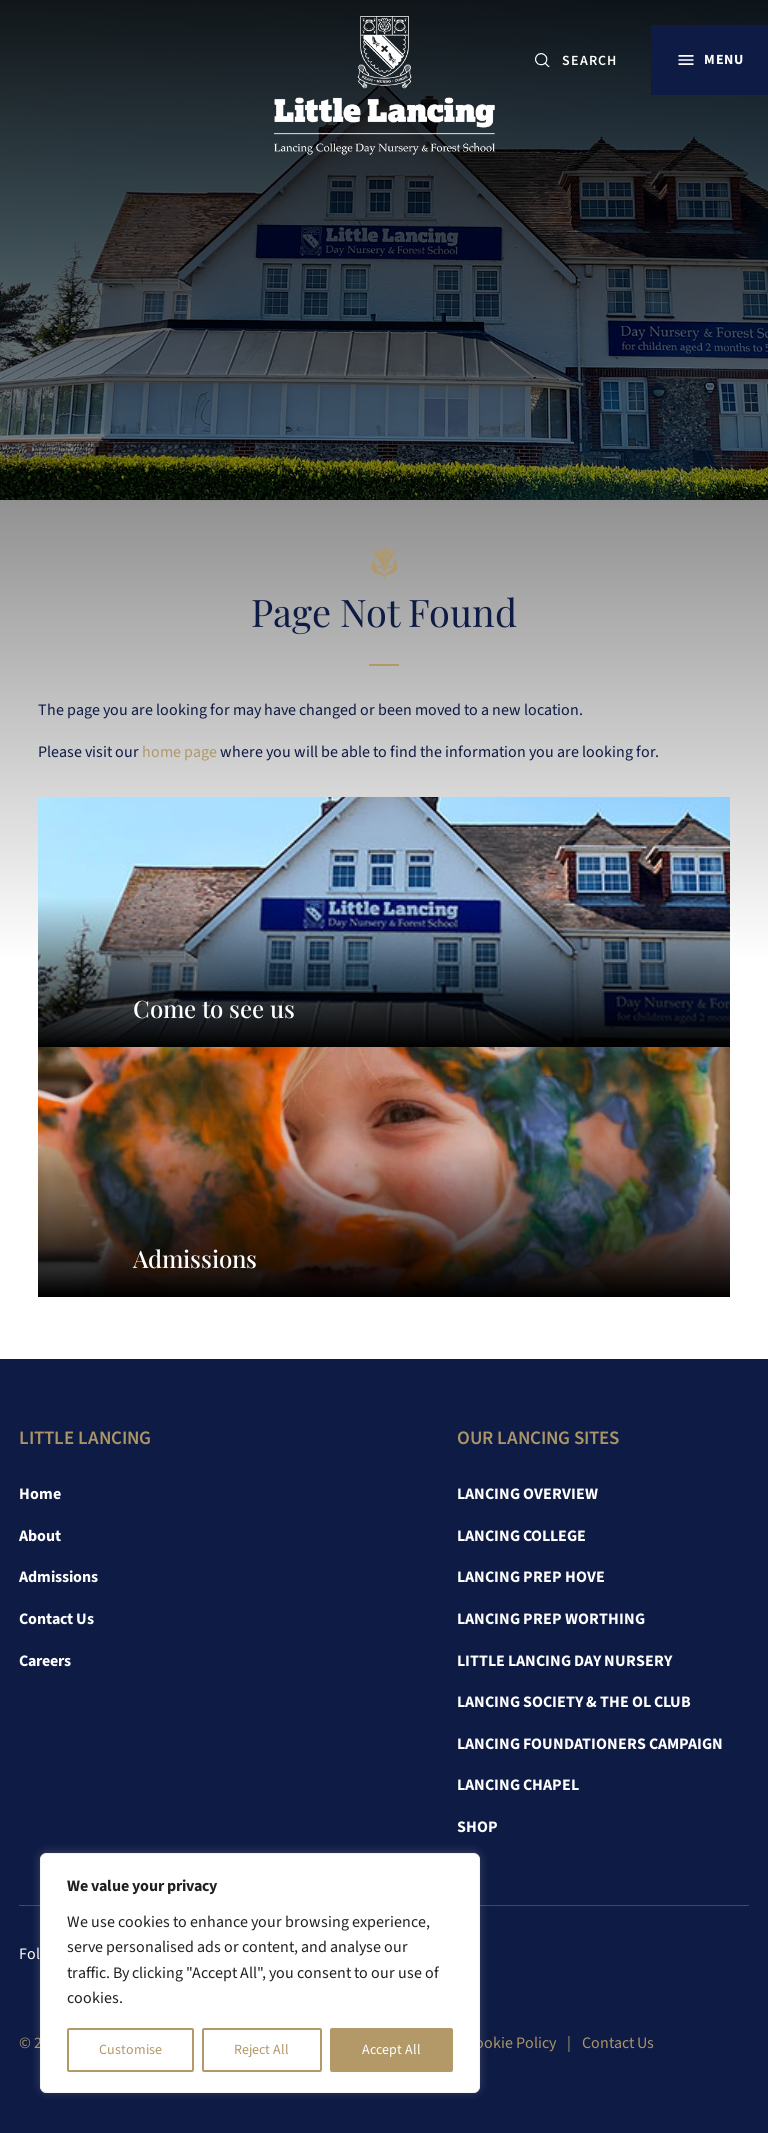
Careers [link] (45, 1661)
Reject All (261, 2050)
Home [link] (40, 1494)
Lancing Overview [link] (527, 1494)
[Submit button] (542, 60)
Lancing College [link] (521, 1536)
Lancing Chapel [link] (518, 1785)
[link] (384, 90)
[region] (260, 1973)
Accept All (391, 2050)
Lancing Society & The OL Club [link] (574, 1702)
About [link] (40, 1536)
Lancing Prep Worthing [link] (551, 1619)
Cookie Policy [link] (511, 2043)
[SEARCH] (597, 60)
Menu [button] (723, 59)
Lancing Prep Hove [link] (531, 1577)
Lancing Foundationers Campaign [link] (590, 1744)
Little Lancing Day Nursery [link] (564, 1661)
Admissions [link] (58, 1577)
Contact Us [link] (56, 1619)
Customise (130, 2050)
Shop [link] (477, 1827)
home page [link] (179, 752)
